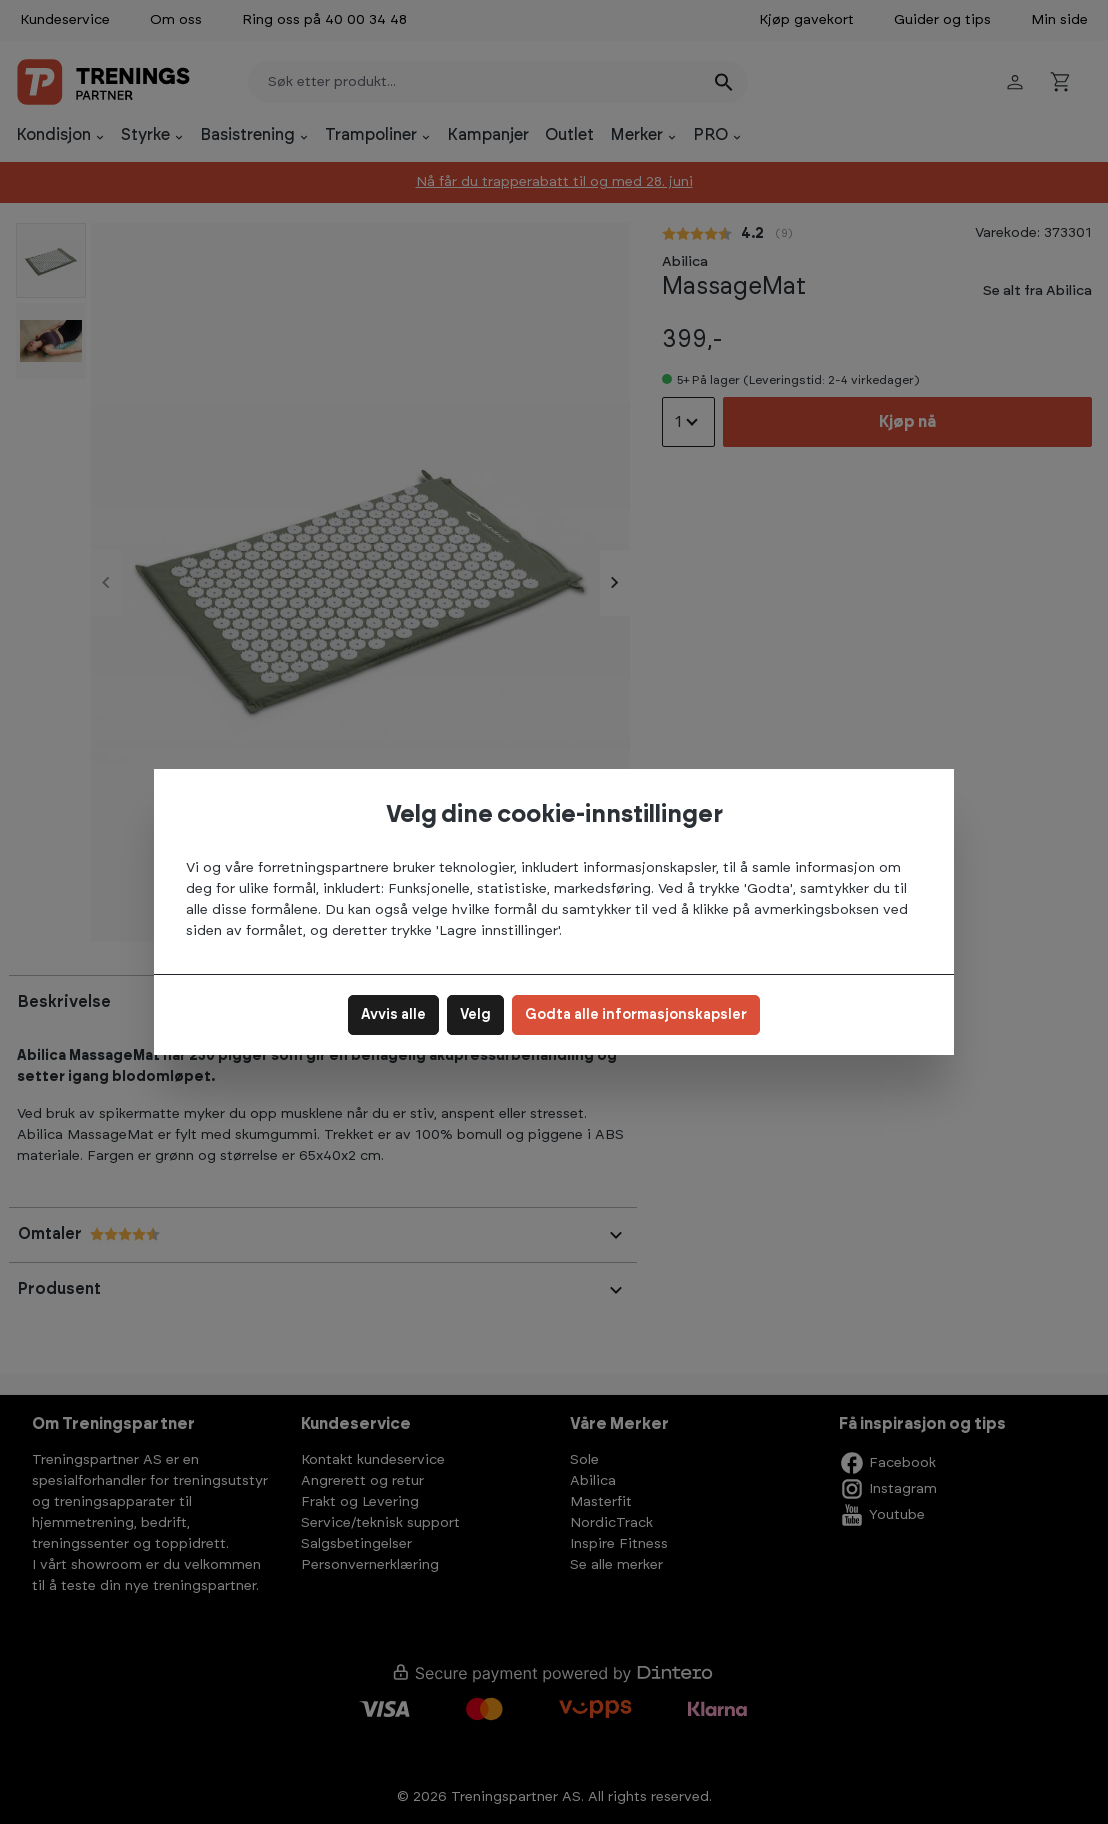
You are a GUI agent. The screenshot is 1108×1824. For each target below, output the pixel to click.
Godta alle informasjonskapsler (636, 1015)
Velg (475, 1015)
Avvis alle (393, 1015)
